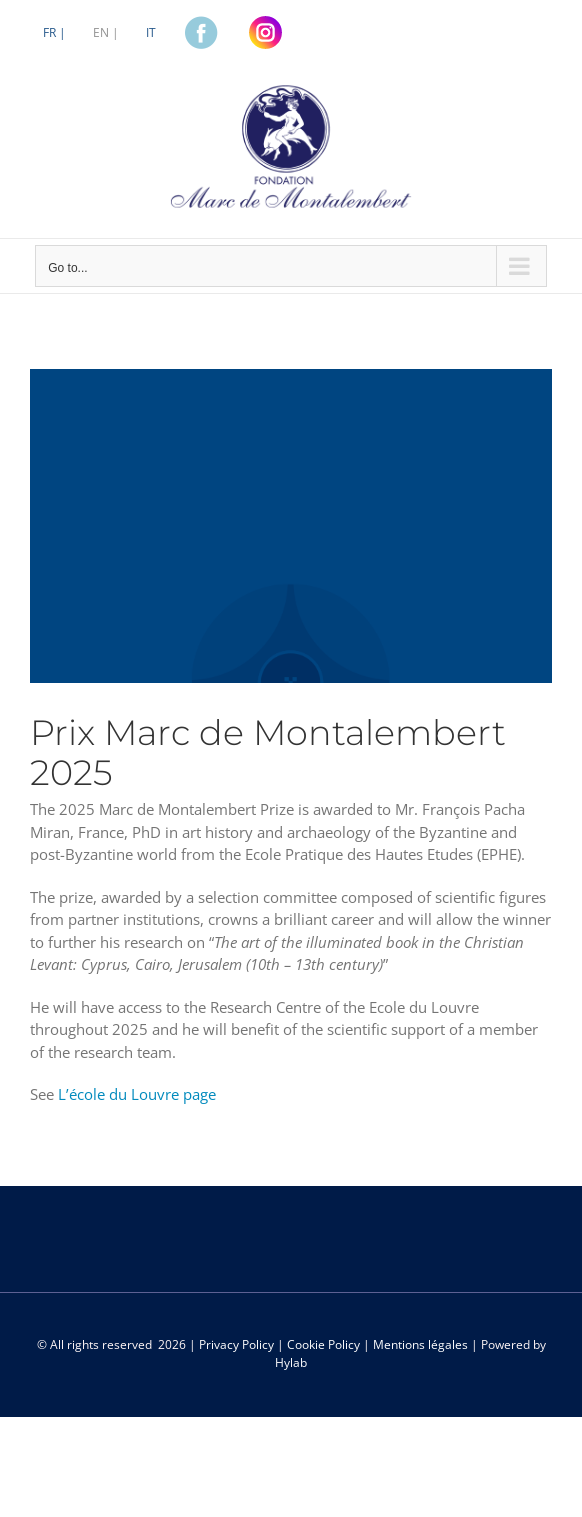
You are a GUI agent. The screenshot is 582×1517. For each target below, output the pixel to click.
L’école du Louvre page (137, 1094)
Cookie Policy (323, 1344)
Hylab (291, 1362)
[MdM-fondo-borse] (291, 526)
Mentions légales (420, 1344)
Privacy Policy (236, 1344)
